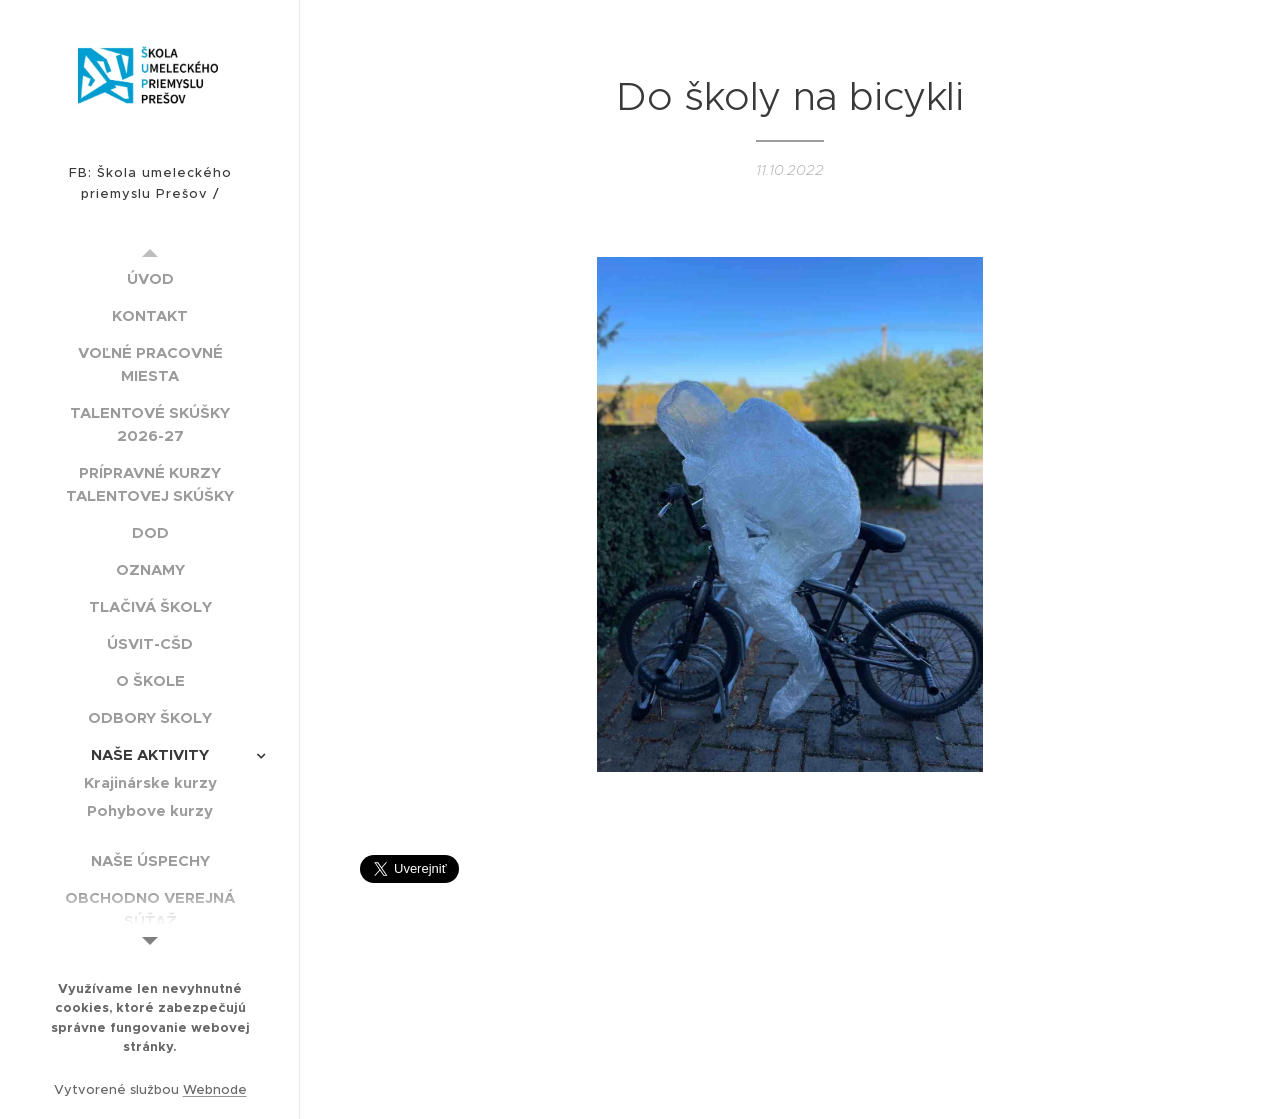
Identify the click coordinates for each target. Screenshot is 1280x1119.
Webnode (215, 1089)
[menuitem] (150, 278)
